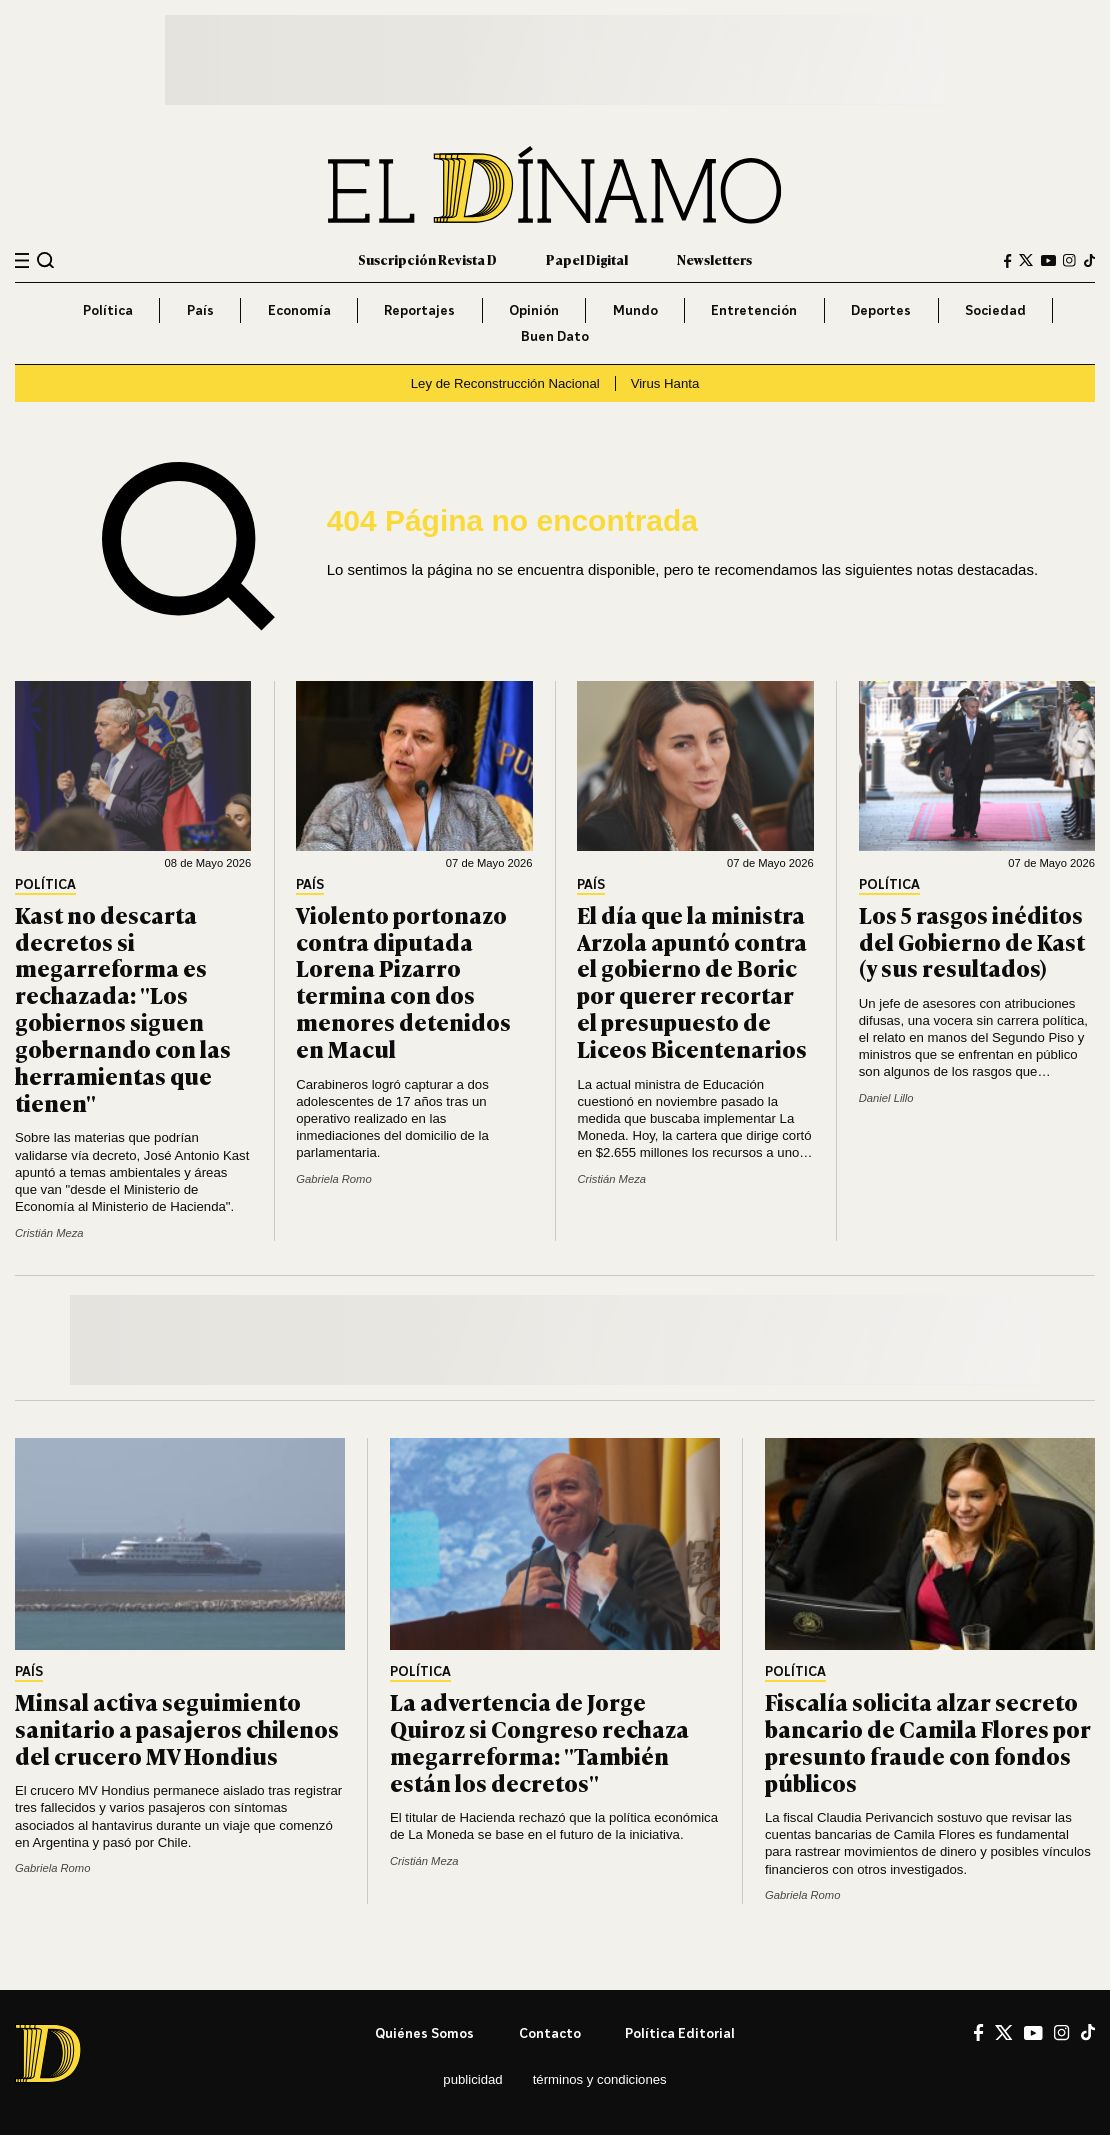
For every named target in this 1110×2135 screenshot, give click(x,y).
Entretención (754, 310)
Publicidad (472, 2079)
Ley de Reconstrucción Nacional (505, 383)
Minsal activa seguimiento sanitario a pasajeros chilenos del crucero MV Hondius (177, 1728)
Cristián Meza (49, 1233)
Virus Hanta (665, 383)
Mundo (635, 310)
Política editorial (680, 2033)
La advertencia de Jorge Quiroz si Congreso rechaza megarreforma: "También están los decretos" (539, 1741)
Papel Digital (587, 259)
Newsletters (714, 259)
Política (108, 310)
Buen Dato (555, 336)
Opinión (534, 310)
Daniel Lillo (886, 1098)
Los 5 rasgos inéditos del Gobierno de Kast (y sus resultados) (972, 941)
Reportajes (419, 310)
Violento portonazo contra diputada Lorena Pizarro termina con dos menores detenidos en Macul (403, 981)
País (200, 310)
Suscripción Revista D (427, 259)
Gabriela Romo (333, 1179)
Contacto (550, 2033)
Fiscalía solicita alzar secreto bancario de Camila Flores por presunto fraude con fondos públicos (928, 1741)
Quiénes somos (424, 2033)
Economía (299, 310)
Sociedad (995, 310)
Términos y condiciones (600, 2079)
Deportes (881, 310)
